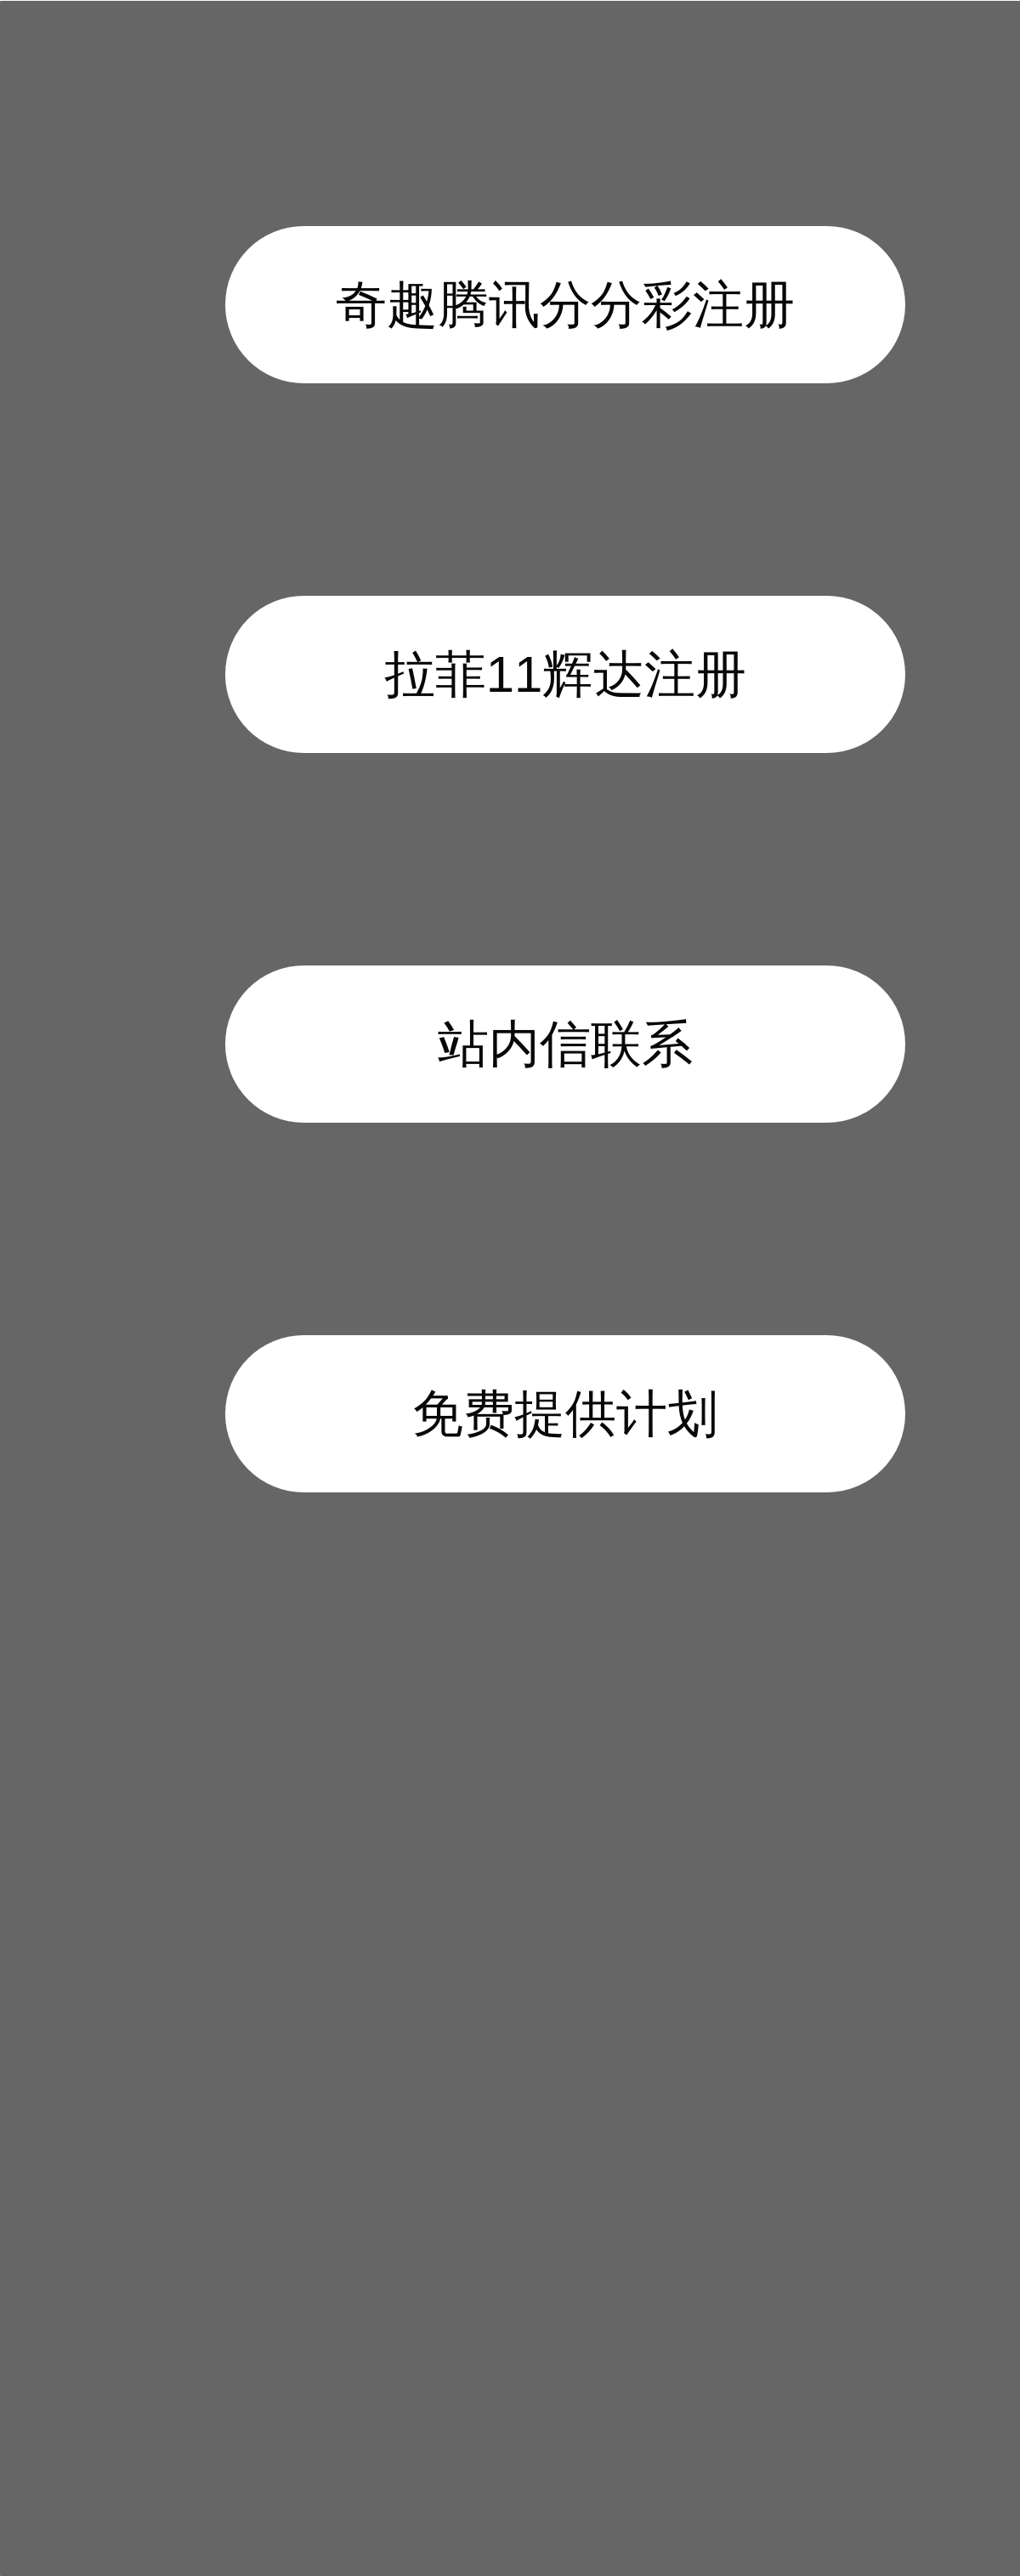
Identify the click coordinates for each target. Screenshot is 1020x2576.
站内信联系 (565, 1044)
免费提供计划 (565, 1413)
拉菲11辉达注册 (565, 674)
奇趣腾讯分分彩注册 (565, 304)
